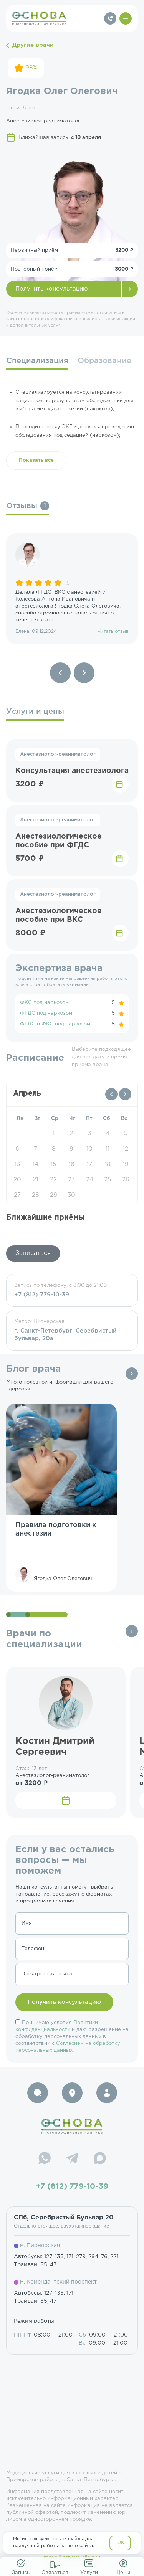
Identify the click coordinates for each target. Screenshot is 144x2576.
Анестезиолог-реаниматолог (58, 754)
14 (35, 1164)
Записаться (33, 1253)
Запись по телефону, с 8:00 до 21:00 (72, 1291)
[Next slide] (84, 672)
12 (125, 1148)
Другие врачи (30, 45)
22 (53, 1179)
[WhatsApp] (44, 2159)
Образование (104, 360)
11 (107, 1148)
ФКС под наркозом (44, 1003)
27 (17, 1194)
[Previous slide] (60, 672)
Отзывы (27, 505)
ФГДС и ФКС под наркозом (55, 1024)
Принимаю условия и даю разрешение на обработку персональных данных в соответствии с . (72, 2037)
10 (89, 1148)
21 (35, 1179)
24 (89, 1179)
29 (53, 1194)
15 (53, 1164)
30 (71, 1194)
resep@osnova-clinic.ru (72, 2558)
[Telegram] (72, 2159)
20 (17, 1179)
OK (120, 2543)
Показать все (36, 460)
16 (71, 1164)
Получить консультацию (51, 288)
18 (107, 1164)
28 (35, 1194)
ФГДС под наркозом (46, 1013)
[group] (72, 588)
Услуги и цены (35, 711)
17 (89, 1164)
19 (126, 1164)
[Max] (100, 2159)
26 (125, 1179)
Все (132, 1373)
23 (71, 1179)
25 (107, 1179)
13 (17, 1164)
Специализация (37, 360)
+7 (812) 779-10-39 (72, 2186)
